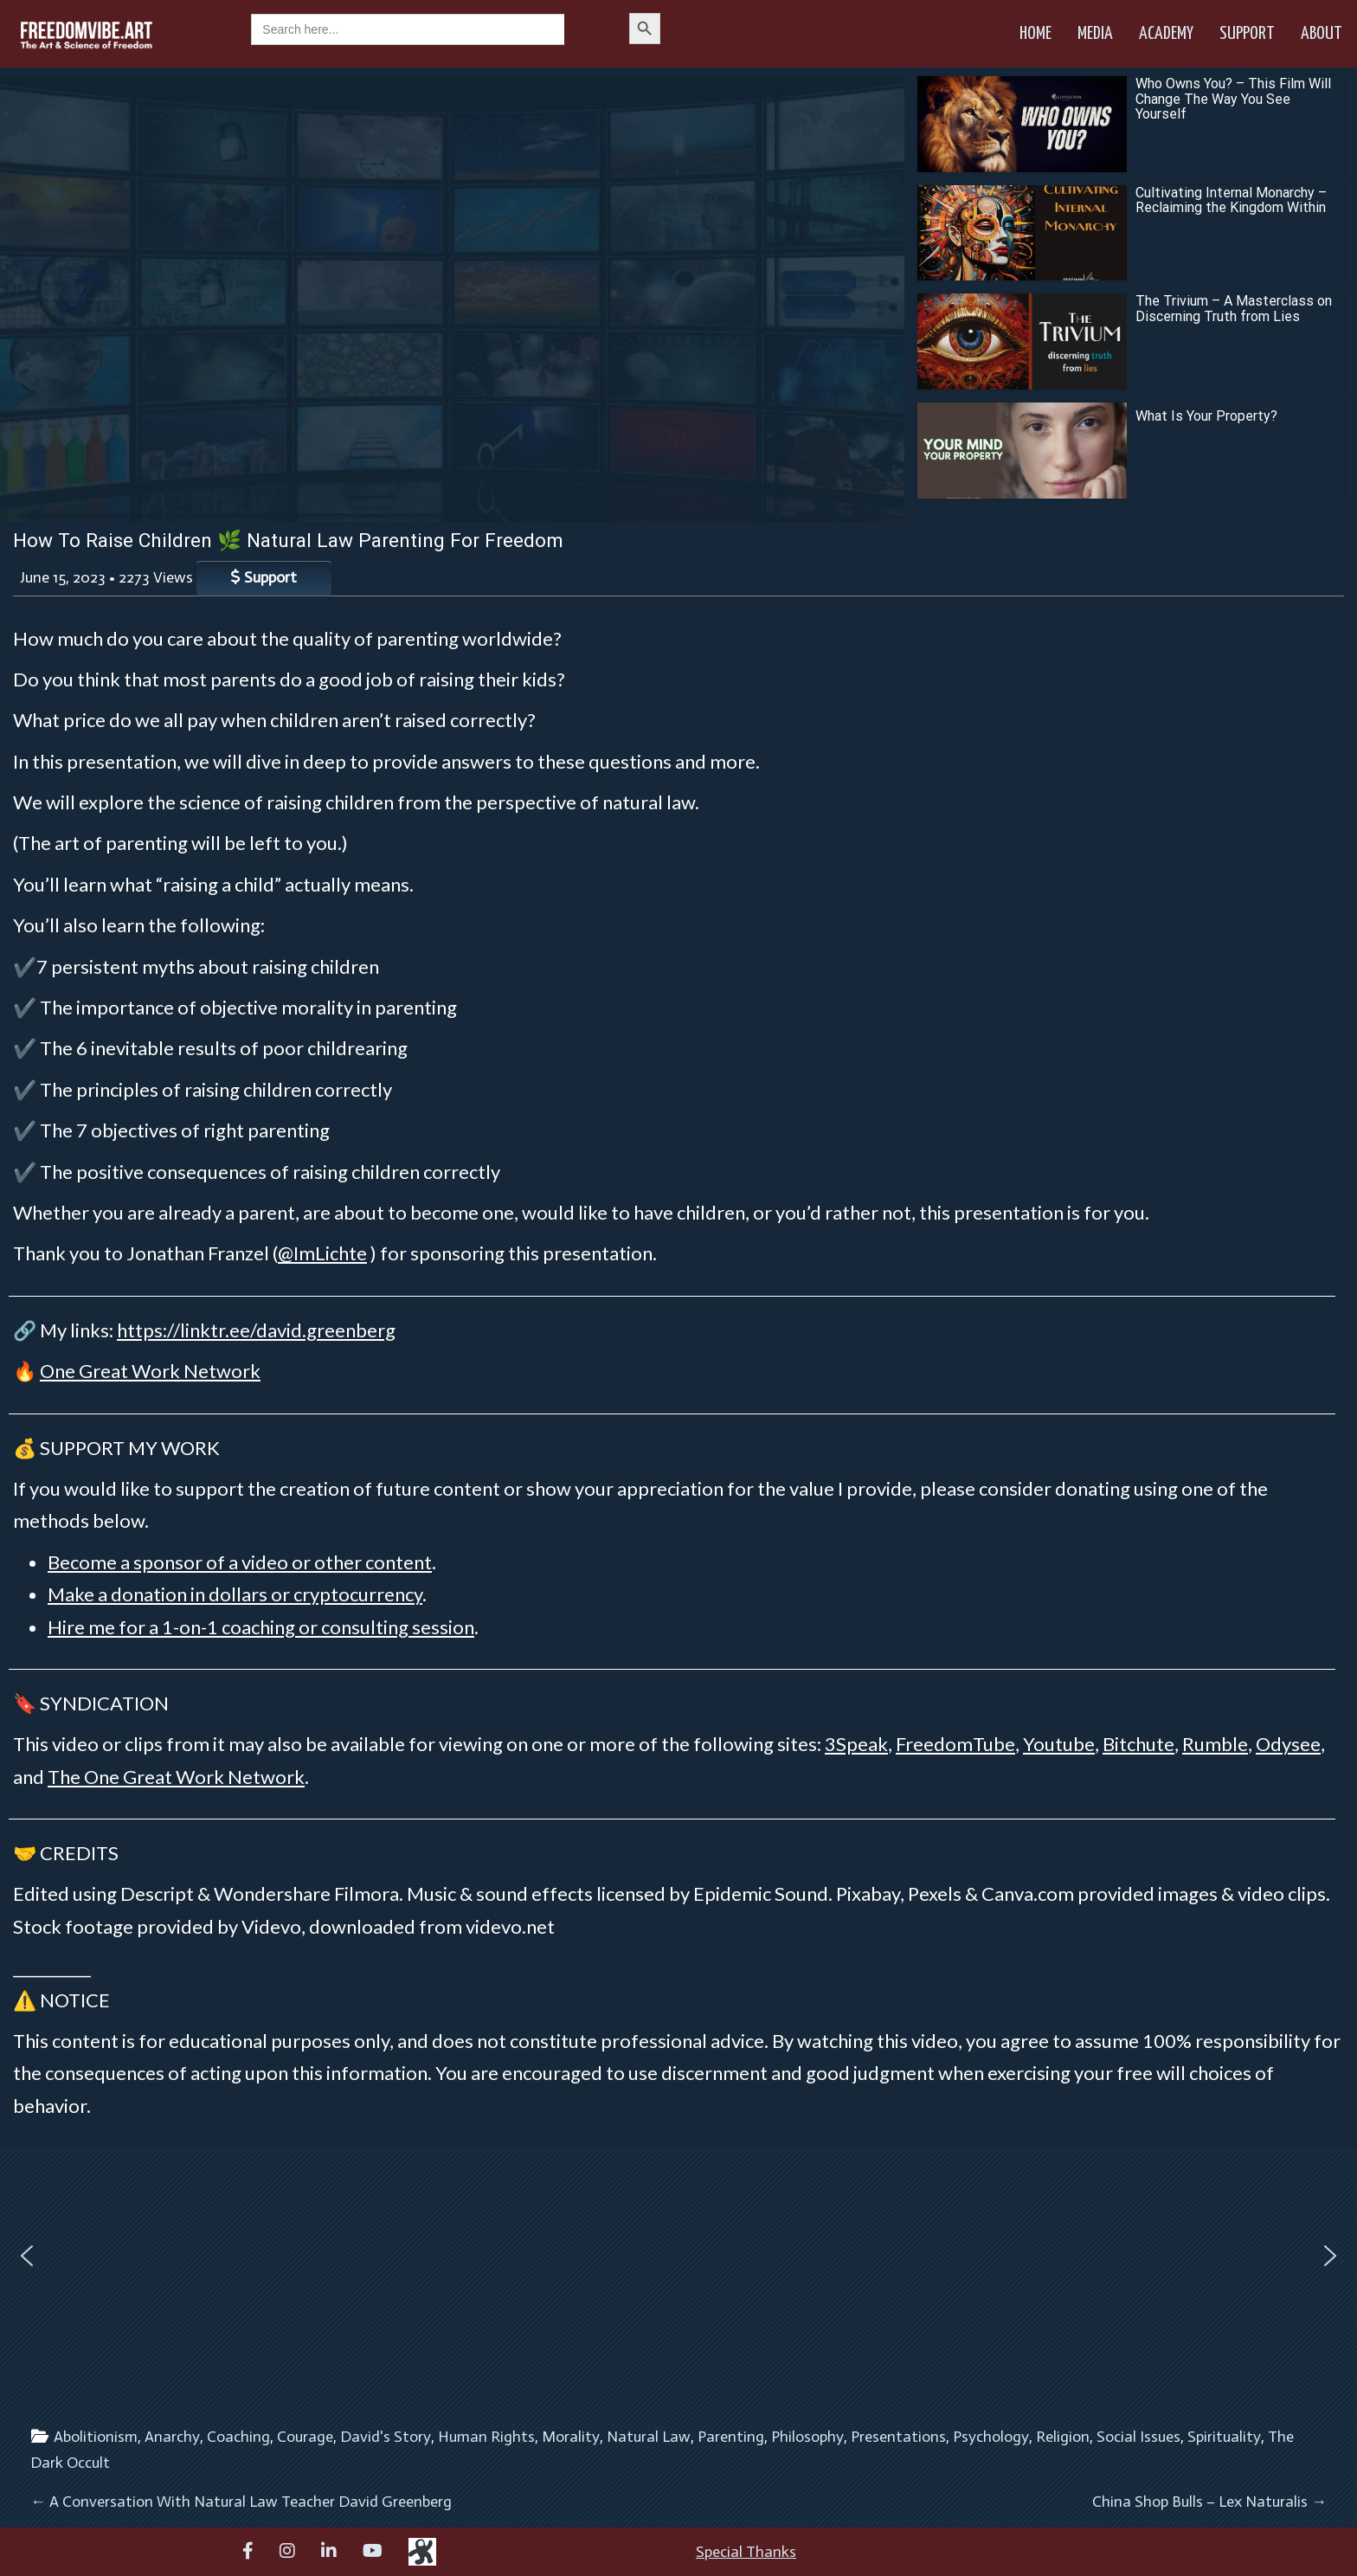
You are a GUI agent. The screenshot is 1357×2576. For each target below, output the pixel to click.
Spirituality (1224, 2436)
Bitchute (1138, 1743)
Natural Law (649, 2436)
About (1321, 33)
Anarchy (172, 2436)
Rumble (1215, 1743)
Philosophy (807, 2436)
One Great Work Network (150, 1370)
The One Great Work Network (176, 1776)
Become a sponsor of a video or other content (240, 1562)
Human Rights (486, 2436)
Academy (1166, 33)
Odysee (1288, 1743)
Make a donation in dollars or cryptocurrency (235, 1594)
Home (1035, 33)
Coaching (238, 2436)
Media (1095, 33)
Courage (305, 2436)
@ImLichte (322, 1253)
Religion (1063, 2436)
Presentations (898, 2436)
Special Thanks (746, 2551)
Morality (571, 2436)
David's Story (385, 2436)
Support (1247, 33)
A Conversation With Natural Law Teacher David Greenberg (241, 2501)
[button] (27, 2256)
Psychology (991, 2436)
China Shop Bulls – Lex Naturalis (1209, 2501)
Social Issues (1138, 2436)
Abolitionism (96, 2436)
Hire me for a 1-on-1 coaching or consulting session (261, 1627)
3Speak (856, 1743)
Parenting (731, 2436)
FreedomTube (955, 1743)
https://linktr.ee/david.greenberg (256, 1330)
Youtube (1059, 1743)
